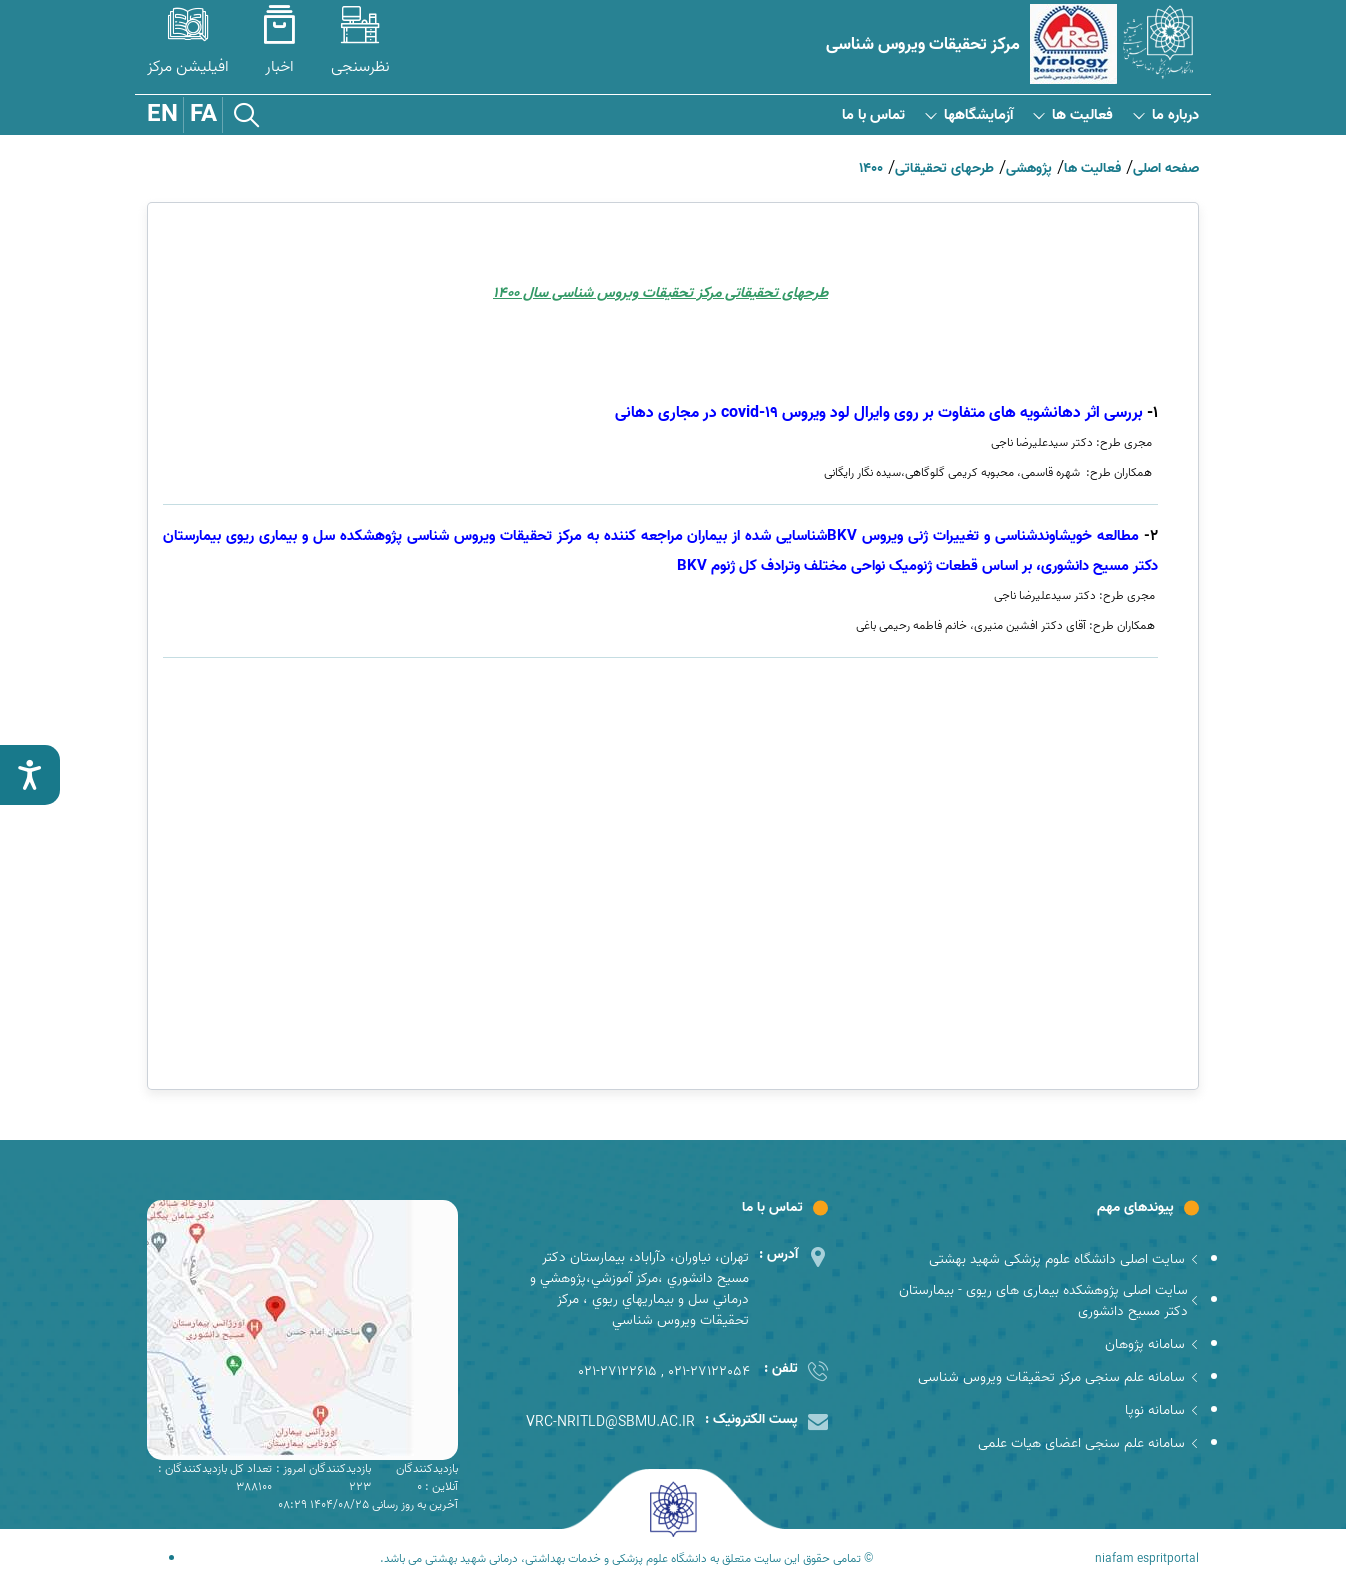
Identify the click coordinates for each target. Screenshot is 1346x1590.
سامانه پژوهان (1152, 1344)
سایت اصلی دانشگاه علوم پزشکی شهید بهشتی (1064, 1259)
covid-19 (879, 413)
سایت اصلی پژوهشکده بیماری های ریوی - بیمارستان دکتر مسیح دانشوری (1049, 1301)
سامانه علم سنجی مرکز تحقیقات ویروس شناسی (1058, 1377)
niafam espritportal (1147, 1559)
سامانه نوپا (1162, 1410)
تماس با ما (873, 115)
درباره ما (1166, 115)
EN (162, 115)
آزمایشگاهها (969, 115)
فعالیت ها (1073, 115)
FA (203, 115)
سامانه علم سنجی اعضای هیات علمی (1088, 1443)
